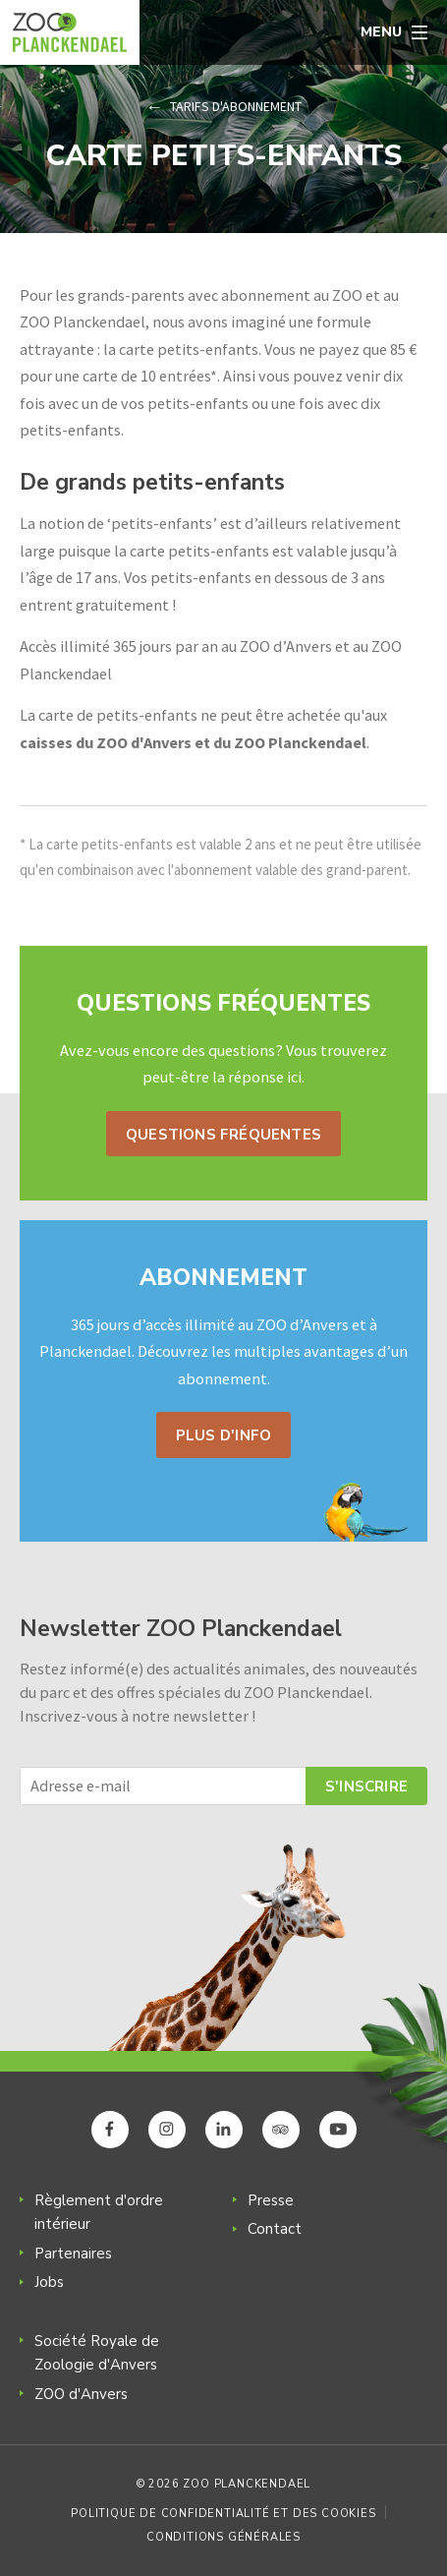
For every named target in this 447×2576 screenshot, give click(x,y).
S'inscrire (366, 1786)
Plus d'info (223, 1435)
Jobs (49, 2282)
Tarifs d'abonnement (236, 106)
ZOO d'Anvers (81, 2394)
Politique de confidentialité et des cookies (223, 2513)
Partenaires (73, 2253)
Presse (271, 2200)
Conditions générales (223, 2537)
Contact (275, 2229)
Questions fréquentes (223, 1134)
